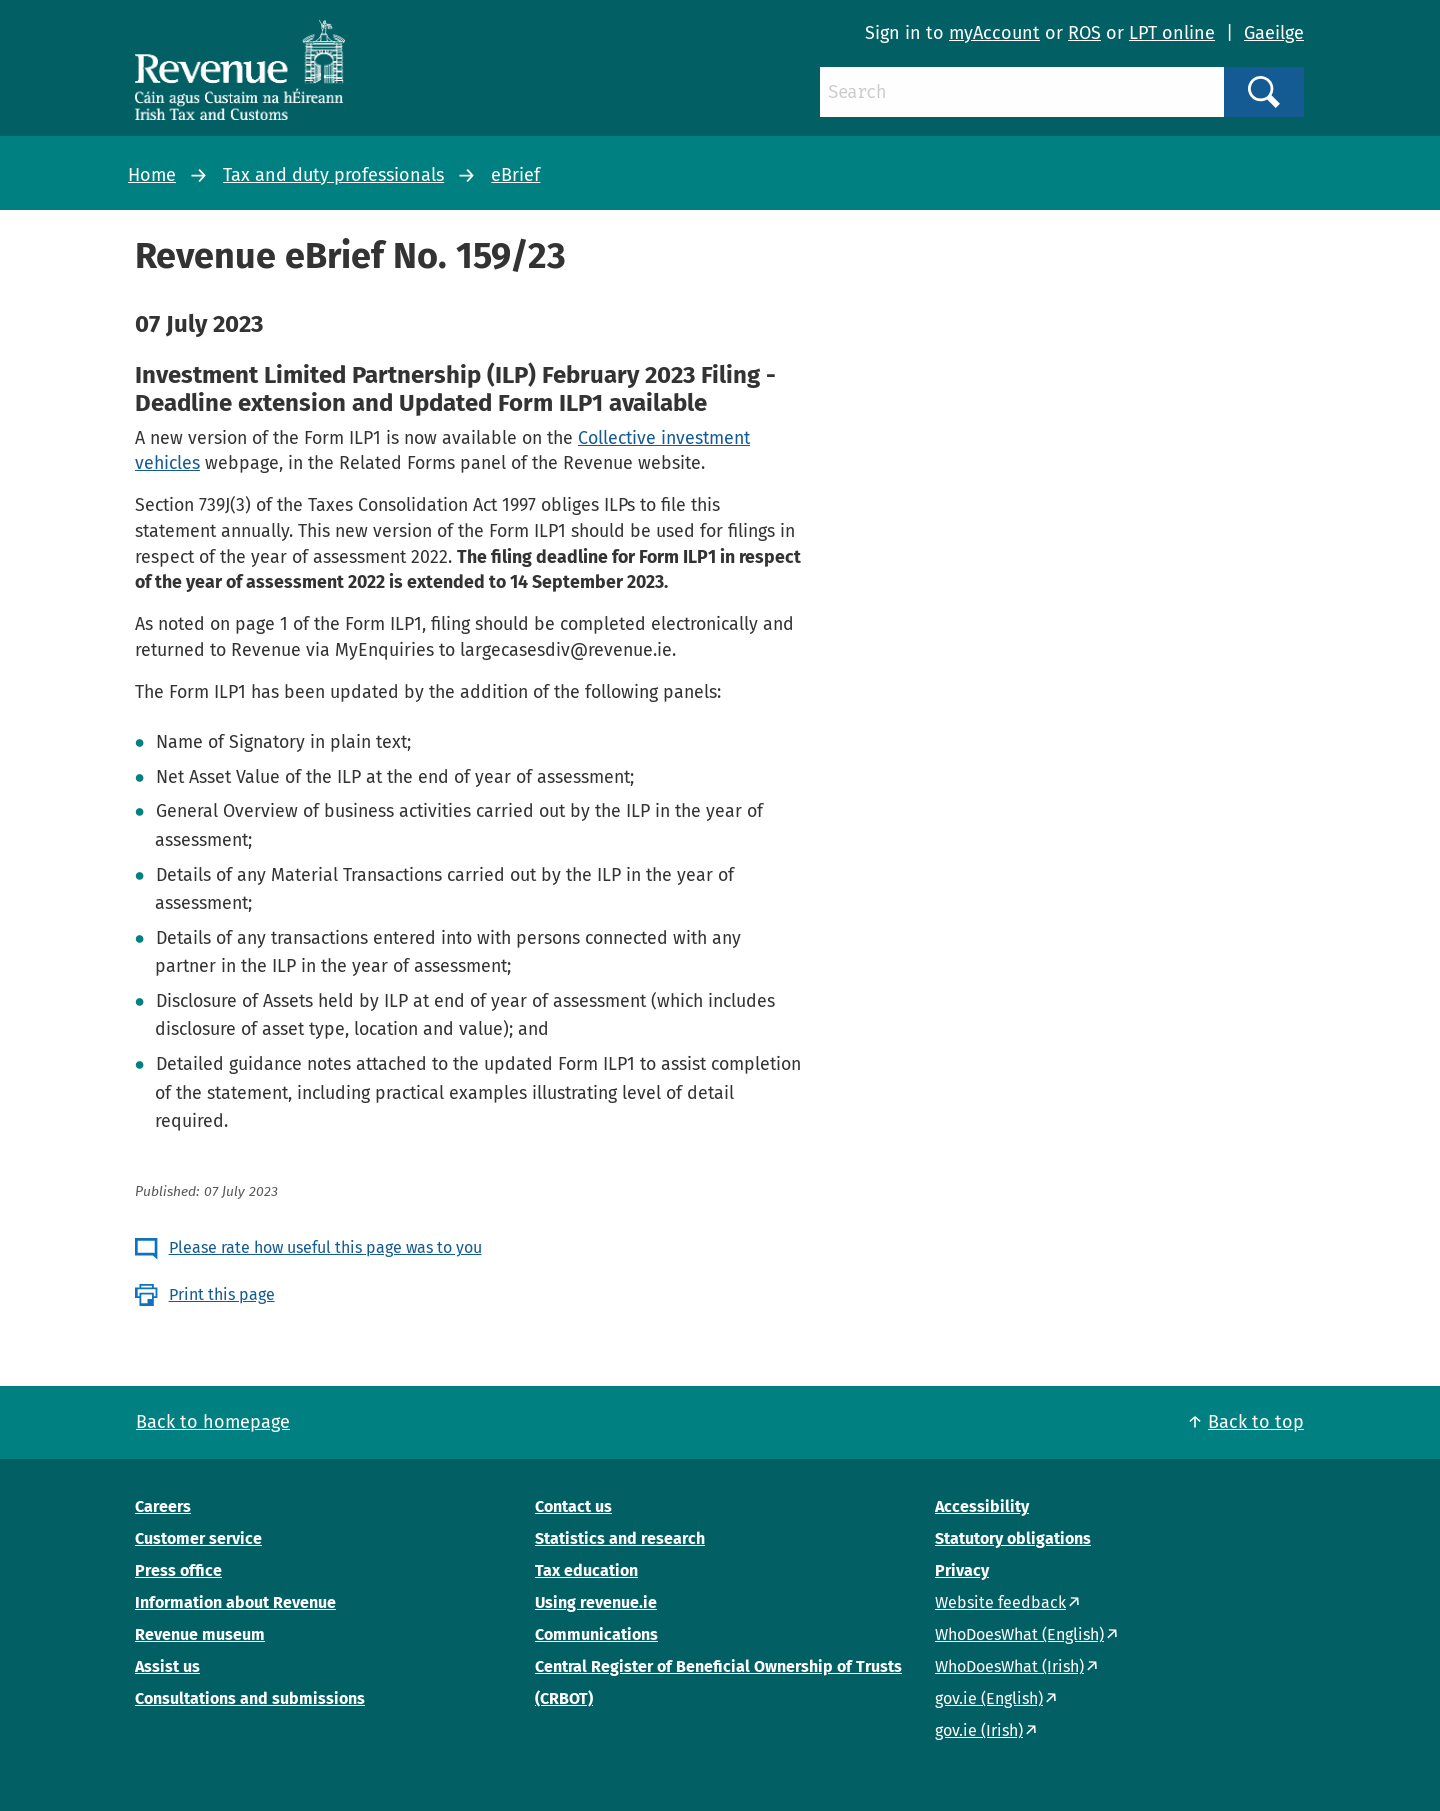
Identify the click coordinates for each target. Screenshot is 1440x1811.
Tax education (586, 1570)
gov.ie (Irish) (979, 1730)
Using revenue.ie (596, 1602)
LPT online (1172, 33)
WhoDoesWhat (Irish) (1009, 1666)
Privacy (962, 1570)
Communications (596, 1634)
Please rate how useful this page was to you (325, 1247)
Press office (178, 1570)
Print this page (222, 1294)
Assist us (167, 1666)
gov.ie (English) (989, 1698)
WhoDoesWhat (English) (1019, 1634)
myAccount (994, 33)
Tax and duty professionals (333, 175)
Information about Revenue (235, 1602)
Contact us (573, 1506)
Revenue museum (200, 1634)
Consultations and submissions (250, 1698)
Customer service (198, 1538)
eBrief (515, 175)
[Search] (1022, 92)
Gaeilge (1274, 33)
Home (152, 175)
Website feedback (1000, 1602)
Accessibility (982, 1506)
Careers (163, 1506)
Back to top (1256, 1422)
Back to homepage (213, 1422)
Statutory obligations (1013, 1538)
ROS (1084, 33)
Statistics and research (620, 1538)
